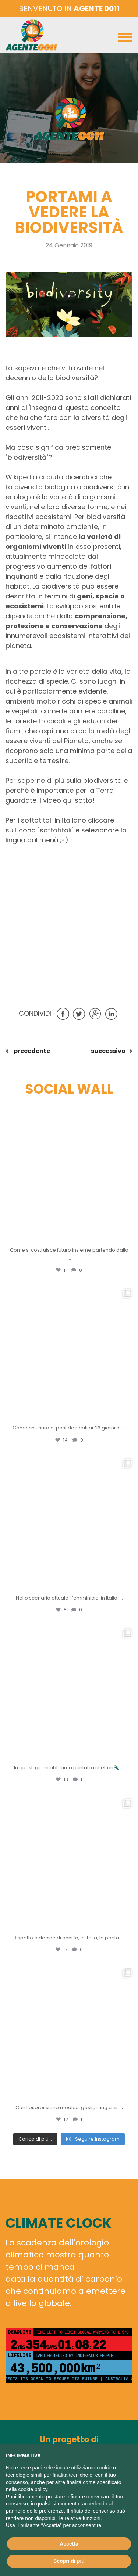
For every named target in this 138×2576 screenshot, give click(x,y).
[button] (69, 327)
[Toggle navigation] (125, 38)
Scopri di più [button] (69, 2561)
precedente (31, 1051)
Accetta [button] (69, 2544)
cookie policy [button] (32, 2489)
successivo (108, 1051)
